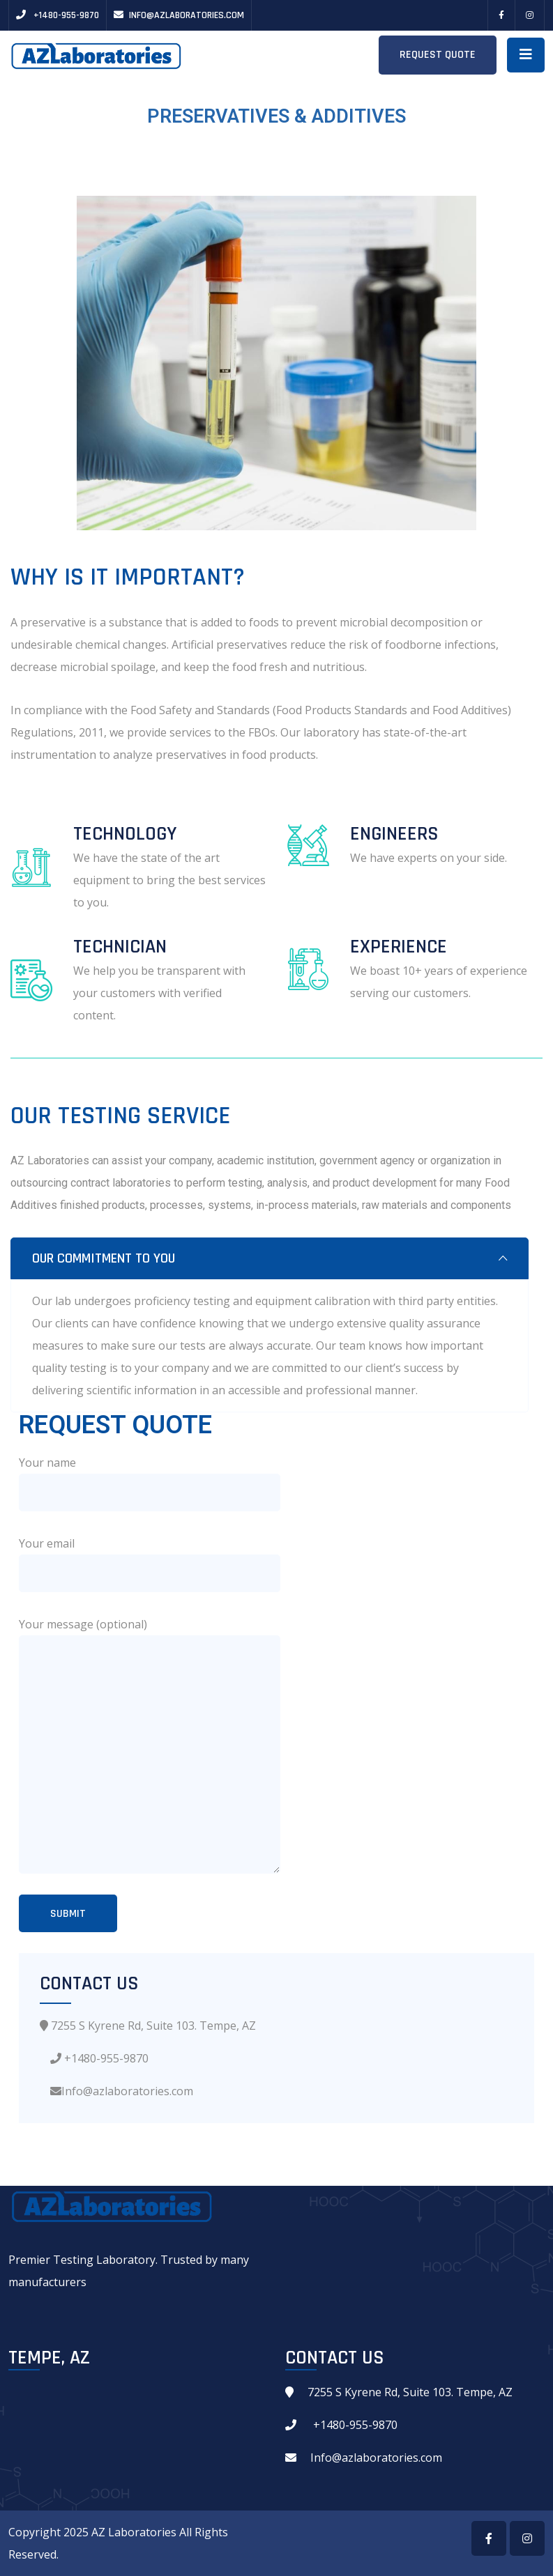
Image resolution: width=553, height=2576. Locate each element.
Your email (47, 1543)
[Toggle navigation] (526, 55)
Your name (47, 1462)
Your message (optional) (83, 1624)
